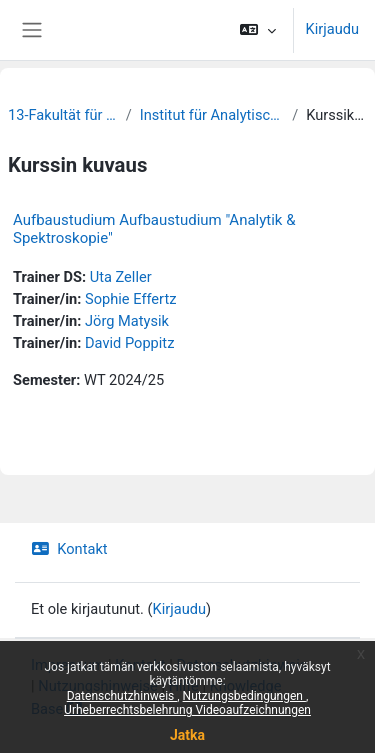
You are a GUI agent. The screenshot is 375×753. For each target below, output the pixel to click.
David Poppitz (129, 343)
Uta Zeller (121, 277)
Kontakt (69, 549)
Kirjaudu (332, 29)
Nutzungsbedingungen (244, 696)
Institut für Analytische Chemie (212, 115)
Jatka (187, 735)
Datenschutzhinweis (122, 696)
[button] (257, 30)
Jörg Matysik (127, 321)
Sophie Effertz (130, 299)
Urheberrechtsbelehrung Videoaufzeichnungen (187, 710)
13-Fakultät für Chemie (63, 115)
